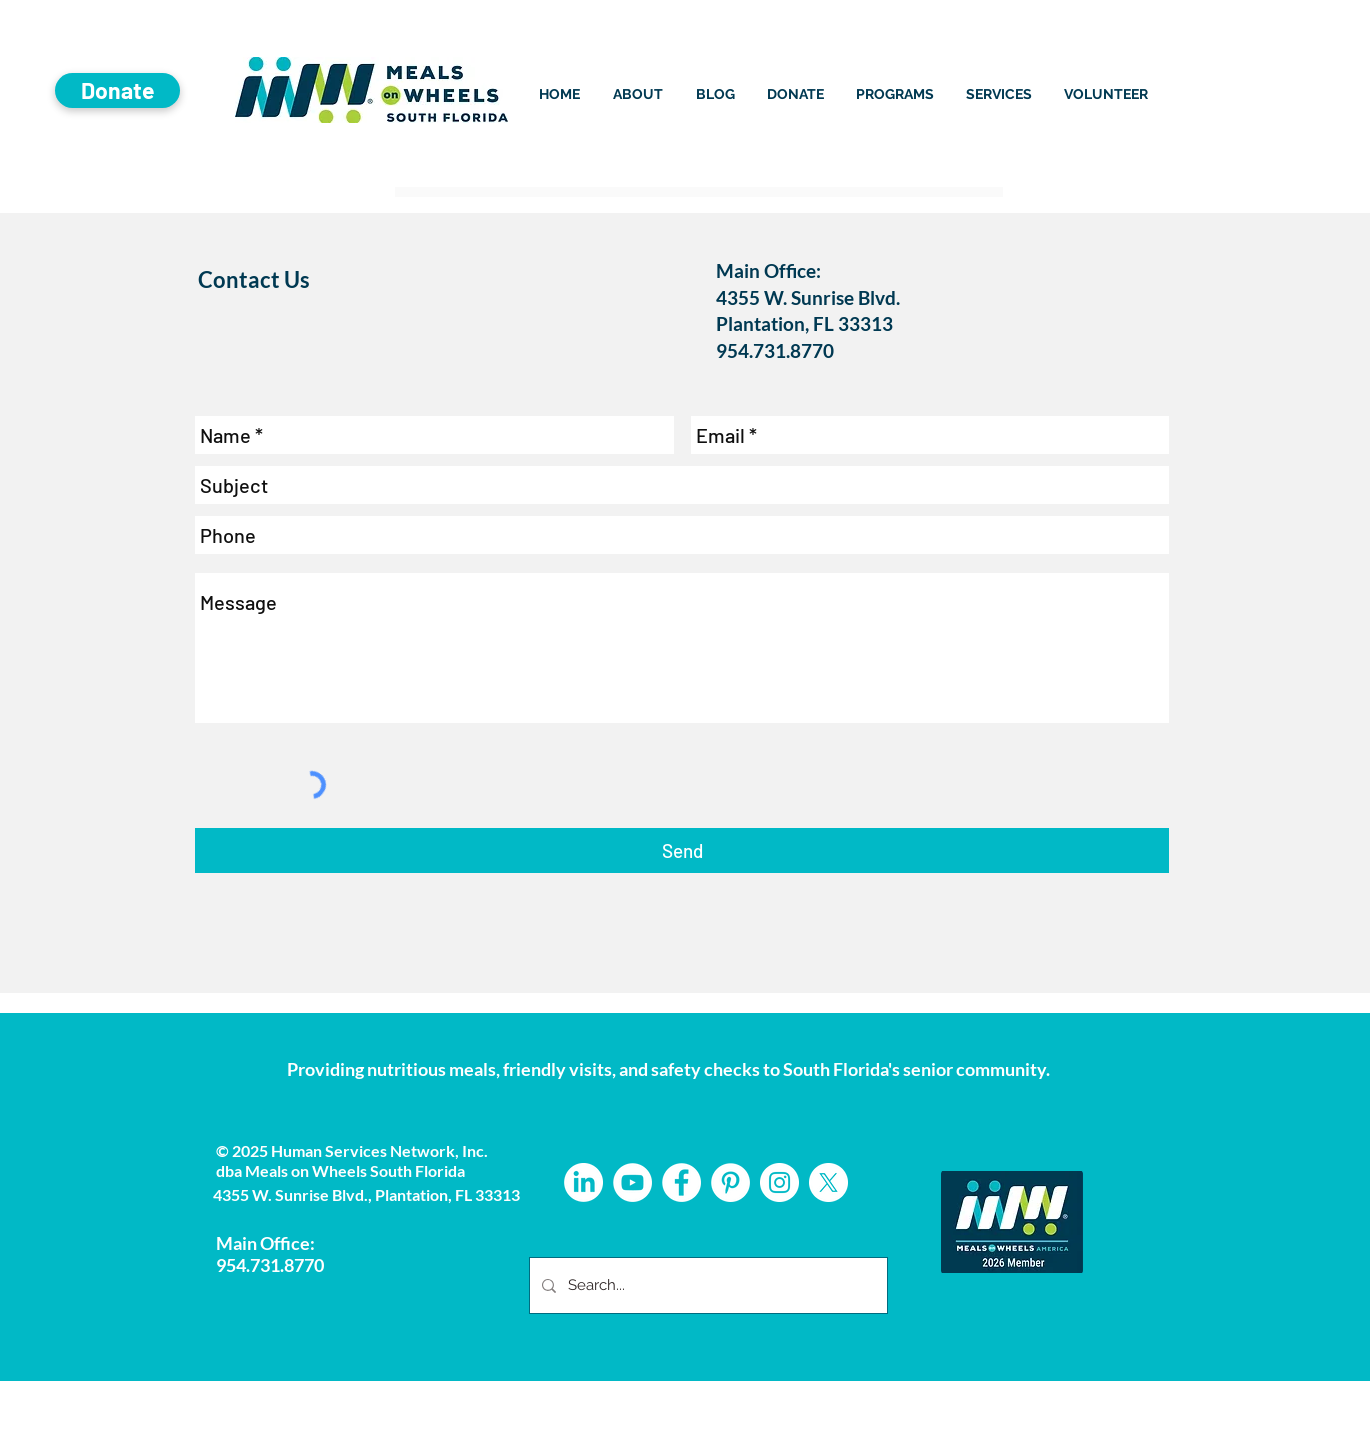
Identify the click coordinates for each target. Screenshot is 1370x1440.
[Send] (682, 850)
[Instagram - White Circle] (779, 1182)
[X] (828, 1182)
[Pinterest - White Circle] (730, 1182)
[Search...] (706, 1285)
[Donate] (117, 90)
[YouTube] (632, 1182)
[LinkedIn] (583, 1182)
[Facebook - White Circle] (681, 1182)
